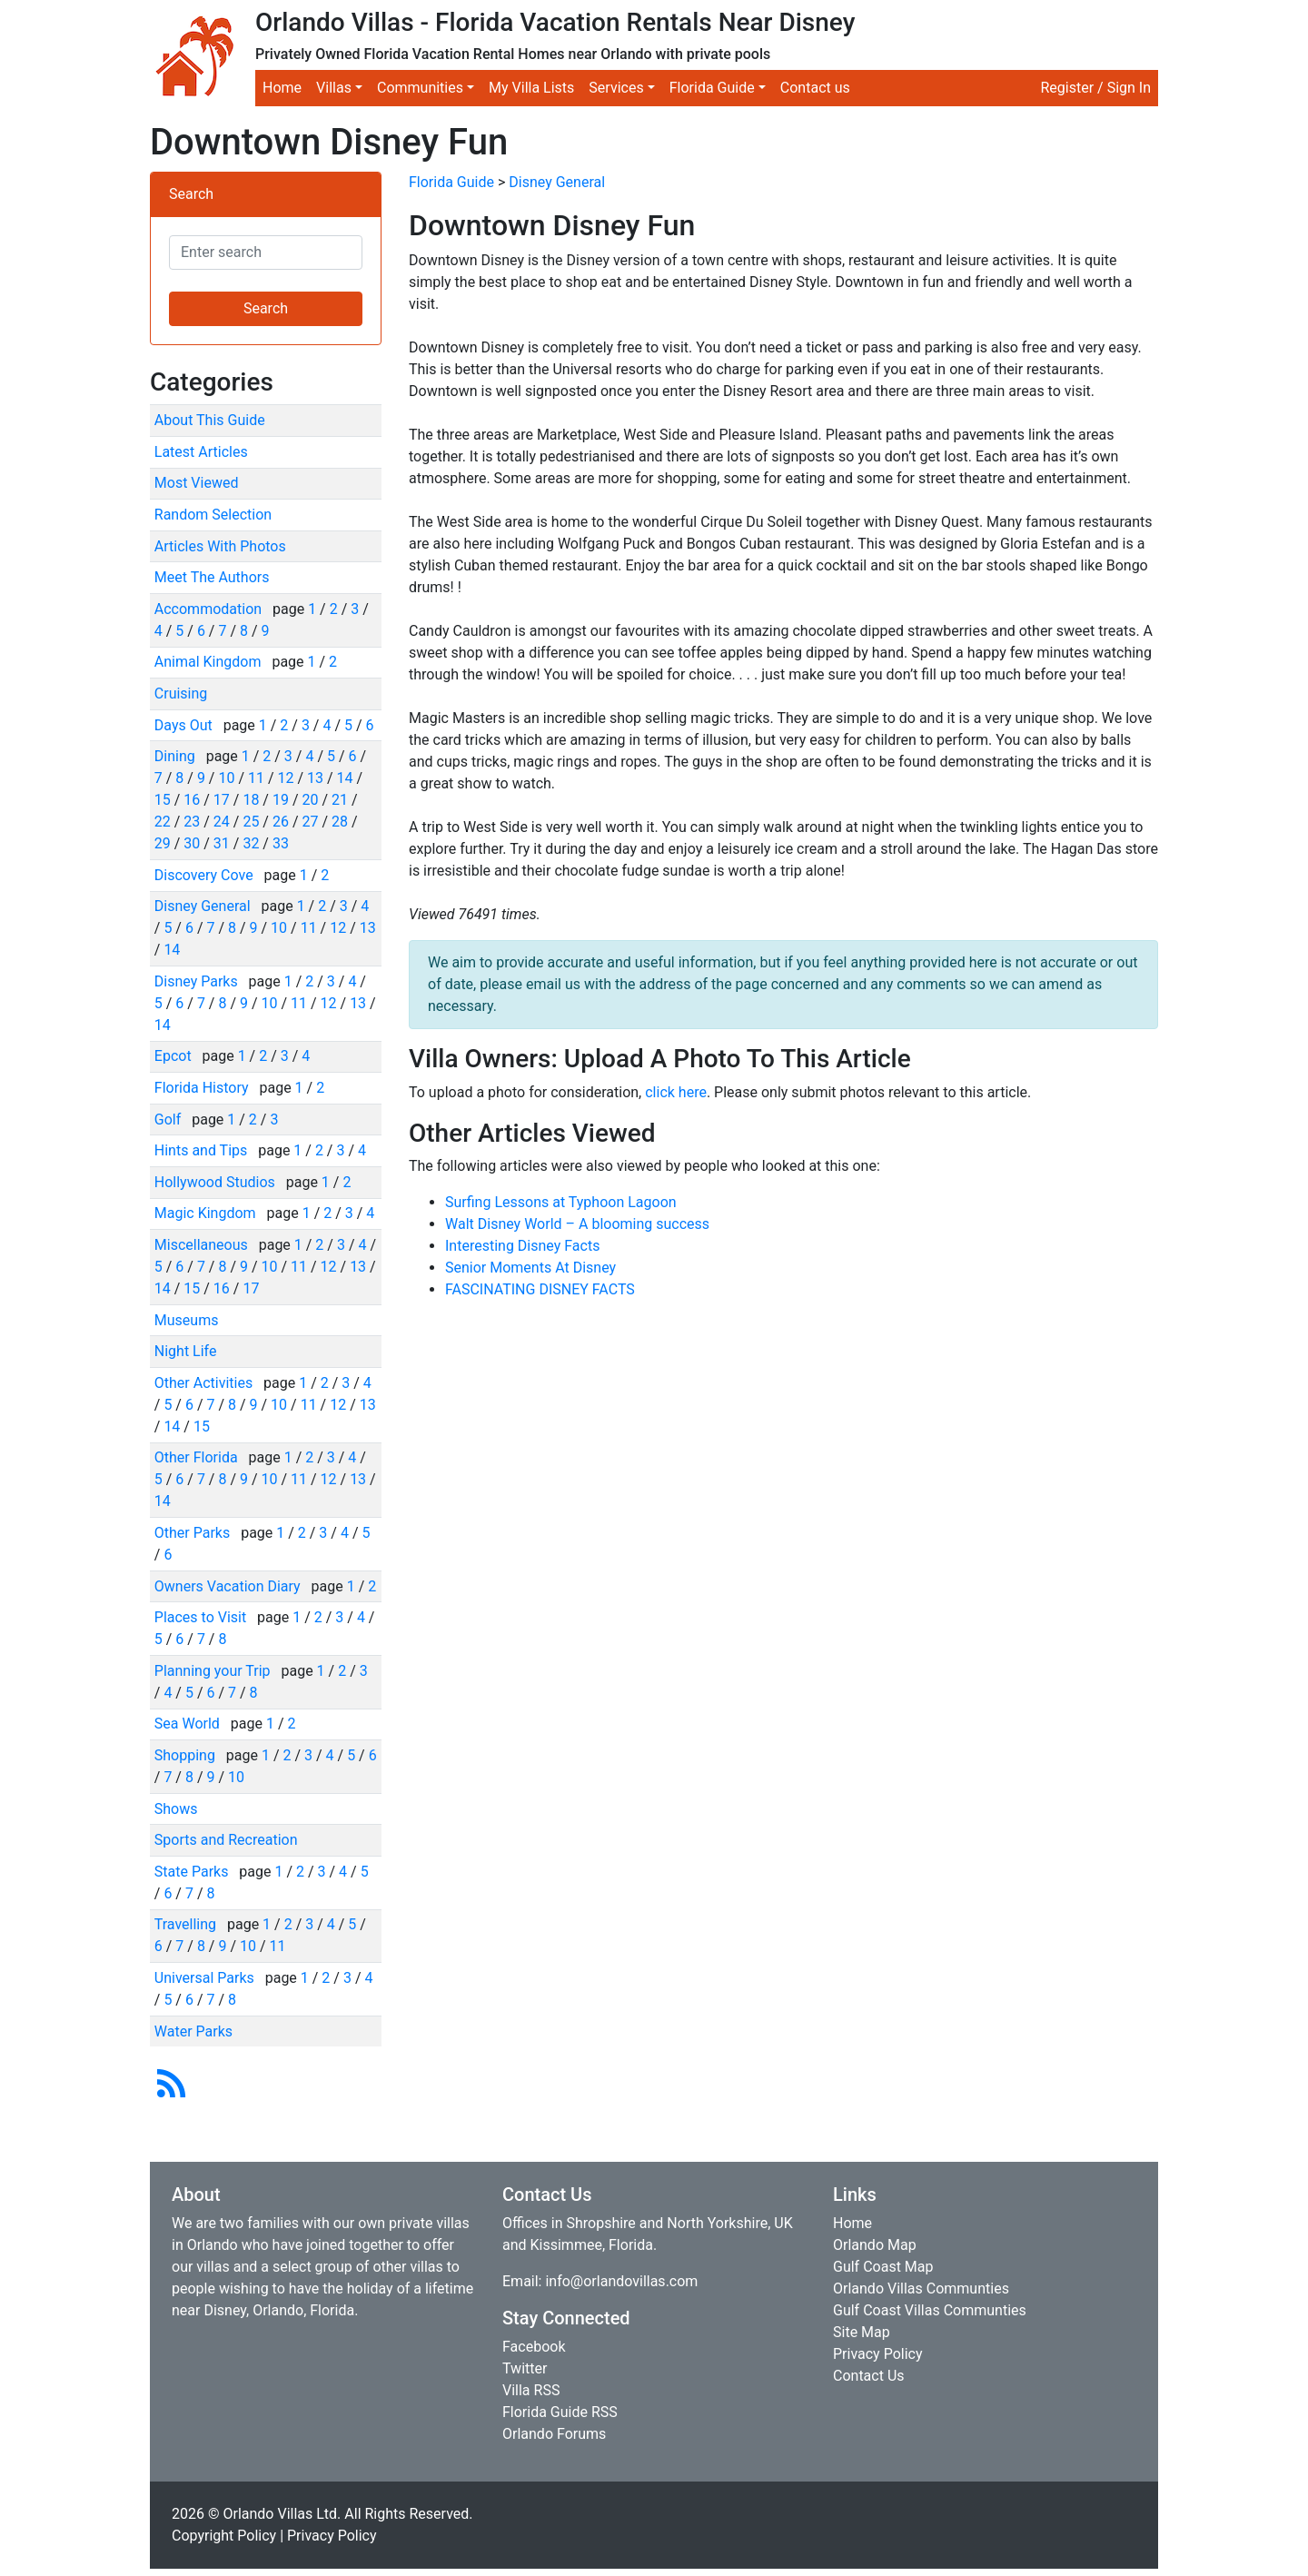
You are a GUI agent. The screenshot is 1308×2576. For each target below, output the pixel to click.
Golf (169, 1119)
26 (280, 821)
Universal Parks (206, 1977)
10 (226, 778)
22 (162, 821)
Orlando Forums (554, 2433)
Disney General (204, 906)
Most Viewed (196, 482)
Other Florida (198, 1457)
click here (676, 1092)
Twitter (524, 2368)
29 (162, 843)
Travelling (187, 1924)
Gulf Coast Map (883, 2266)
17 (221, 799)
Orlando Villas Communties (921, 2288)
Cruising (181, 693)
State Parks (193, 1871)
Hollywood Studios (216, 1182)
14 (345, 778)
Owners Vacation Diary (229, 1586)
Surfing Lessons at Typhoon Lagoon (561, 1202)
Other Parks (193, 1532)
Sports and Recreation (226, 1839)
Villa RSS (531, 2390)
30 (191, 843)
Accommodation (209, 609)
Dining (176, 756)
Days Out (185, 725)
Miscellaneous (203, 1244)
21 (340, 799)
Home (282, 87)
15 (162, 799)
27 (310, 821)
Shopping (186, 1755)
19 (280, 799)
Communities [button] (420, 87)
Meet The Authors (212, 577)
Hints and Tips (202, 1150)
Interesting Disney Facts (522, 1245)
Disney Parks (198, 981)
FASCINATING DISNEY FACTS (540, 1289)
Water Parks (193, 2031)
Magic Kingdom (207, 1213)
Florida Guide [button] (712, 87)
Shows (176, 1809)
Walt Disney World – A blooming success (577, 1224)
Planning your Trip (214, 1670)
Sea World (188, 1723)
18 (251, 799)
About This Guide (209, 420)
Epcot (174, 1056)
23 (191, 821)
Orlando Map (875, 2245)
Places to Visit (202, 1617)
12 (286, 778)
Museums (186, 1320)
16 (191, 799)
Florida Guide (451, 182)
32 (251, 843)
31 (221, 843)
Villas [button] (334, 87)
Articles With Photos (220, 546)
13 (315, 778)
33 (280, 843)
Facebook (533, 2346)
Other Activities (205, 1383)
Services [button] (616, 87)
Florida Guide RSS (560, 2412)
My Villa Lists (531, 87)
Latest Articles (201, 452)
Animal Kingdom (209, 661)
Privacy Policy (878, 2354)
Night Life (185, 1351)
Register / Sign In (1095, 87)
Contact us (815, 87)
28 (340, 821)
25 (251, 821)
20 (310, 799)
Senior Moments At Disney (530, 1267)
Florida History (203, 1087)
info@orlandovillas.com (621, 2281)
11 (256, 778)
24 (221, 821)
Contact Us (869, 2375)
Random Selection (213, 514)
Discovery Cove (205, 875)
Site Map (861, 2332)
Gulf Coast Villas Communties (929, 2310)
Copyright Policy (224, 2535)
